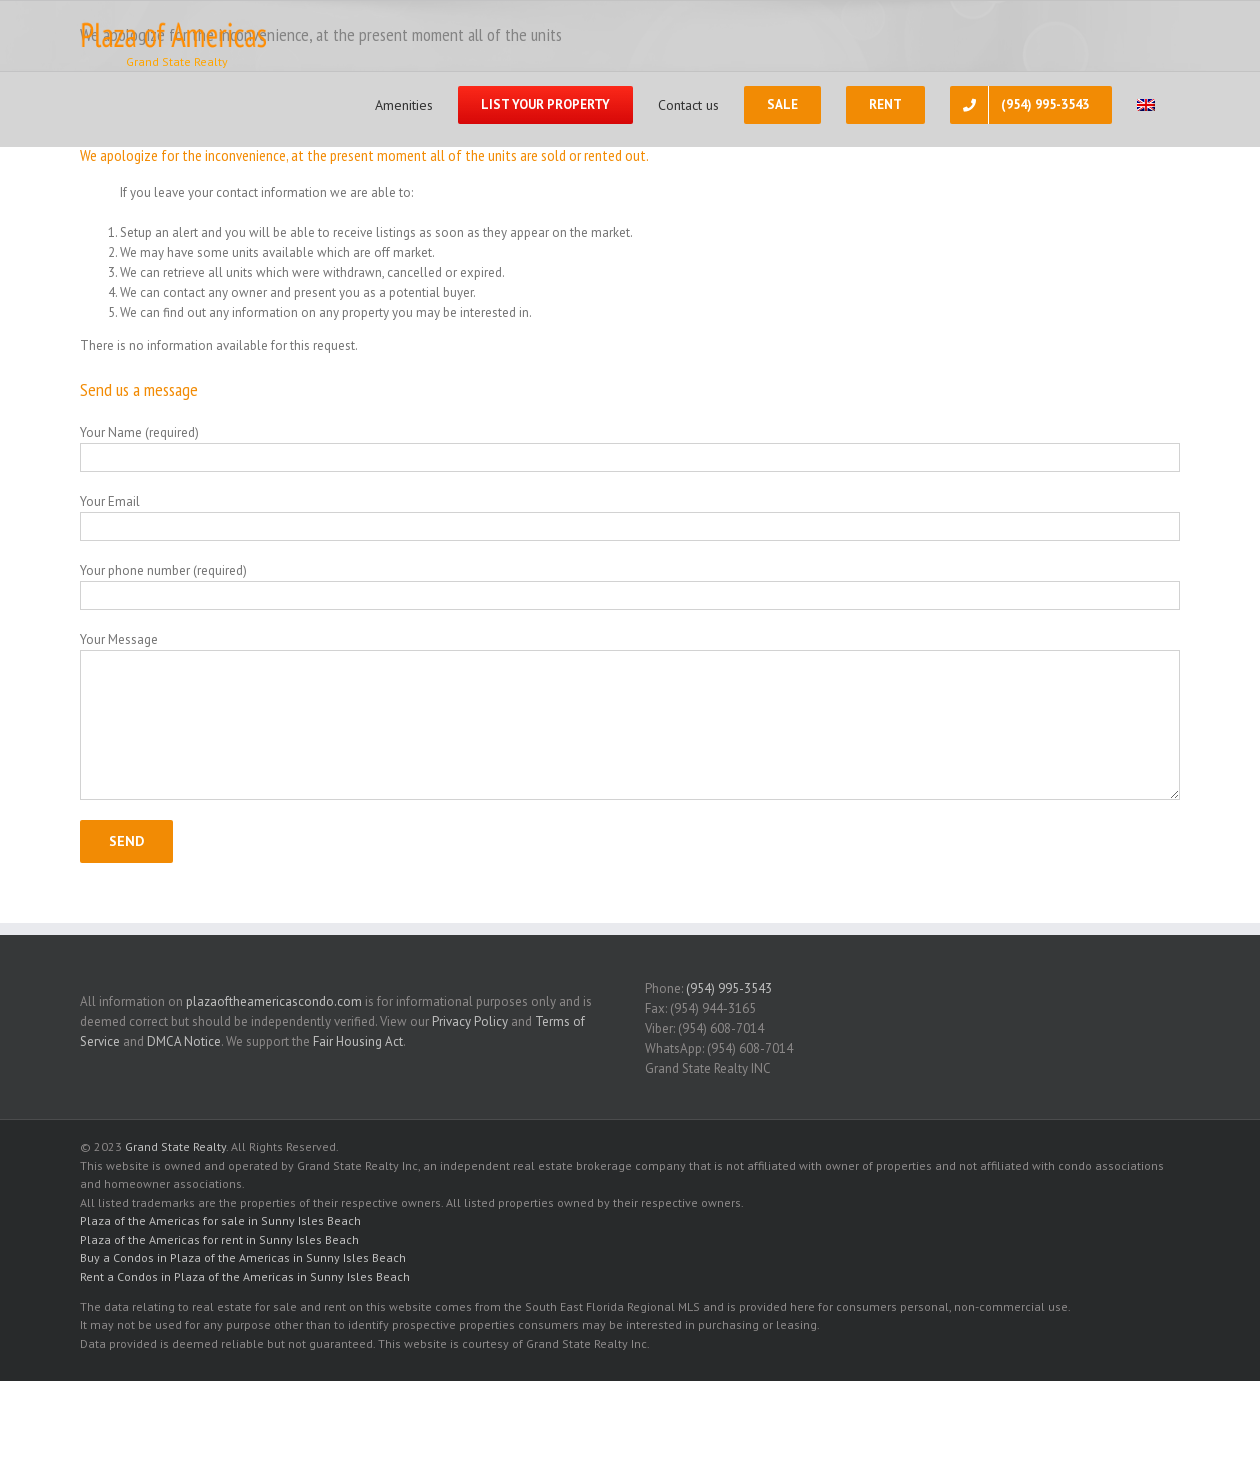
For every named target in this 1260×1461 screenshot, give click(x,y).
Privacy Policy (470, 1021)
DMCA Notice (184, 1041)
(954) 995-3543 (729, 988)
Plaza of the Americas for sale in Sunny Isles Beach (220, 1220)
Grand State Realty (175, 1146)
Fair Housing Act (358, 1041)
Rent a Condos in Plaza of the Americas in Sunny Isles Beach (245, 1276)
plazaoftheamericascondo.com (274, 1001)
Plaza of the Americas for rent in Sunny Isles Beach (219, 1239)
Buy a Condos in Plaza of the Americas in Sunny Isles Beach (243, 1257)
